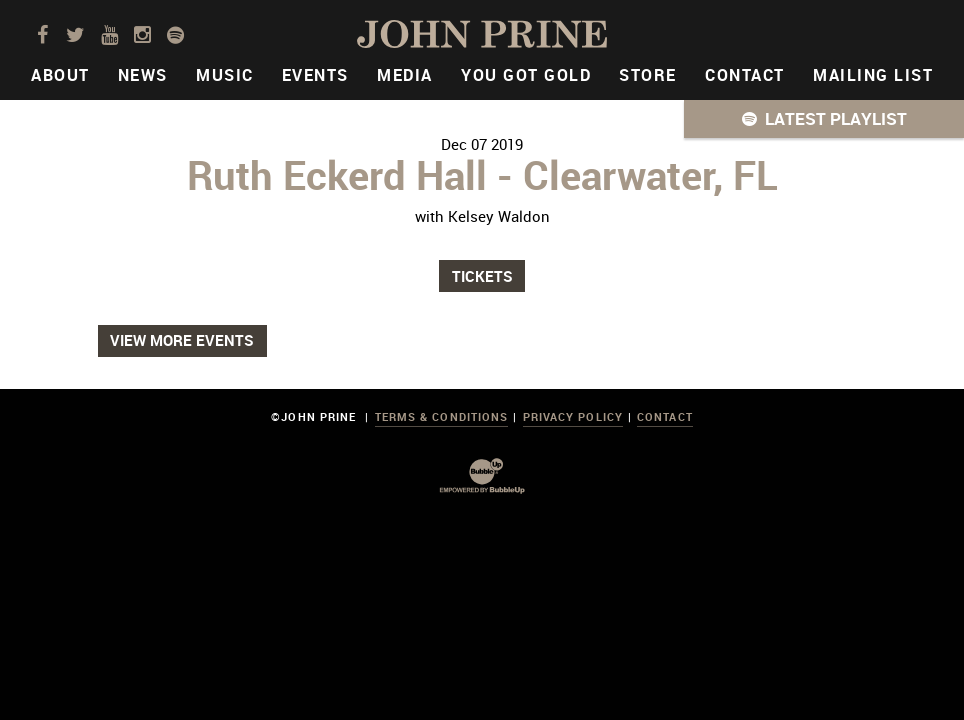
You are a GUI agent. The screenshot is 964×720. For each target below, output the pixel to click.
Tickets (482, 276)
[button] (824, 119)
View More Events (182, 340)
